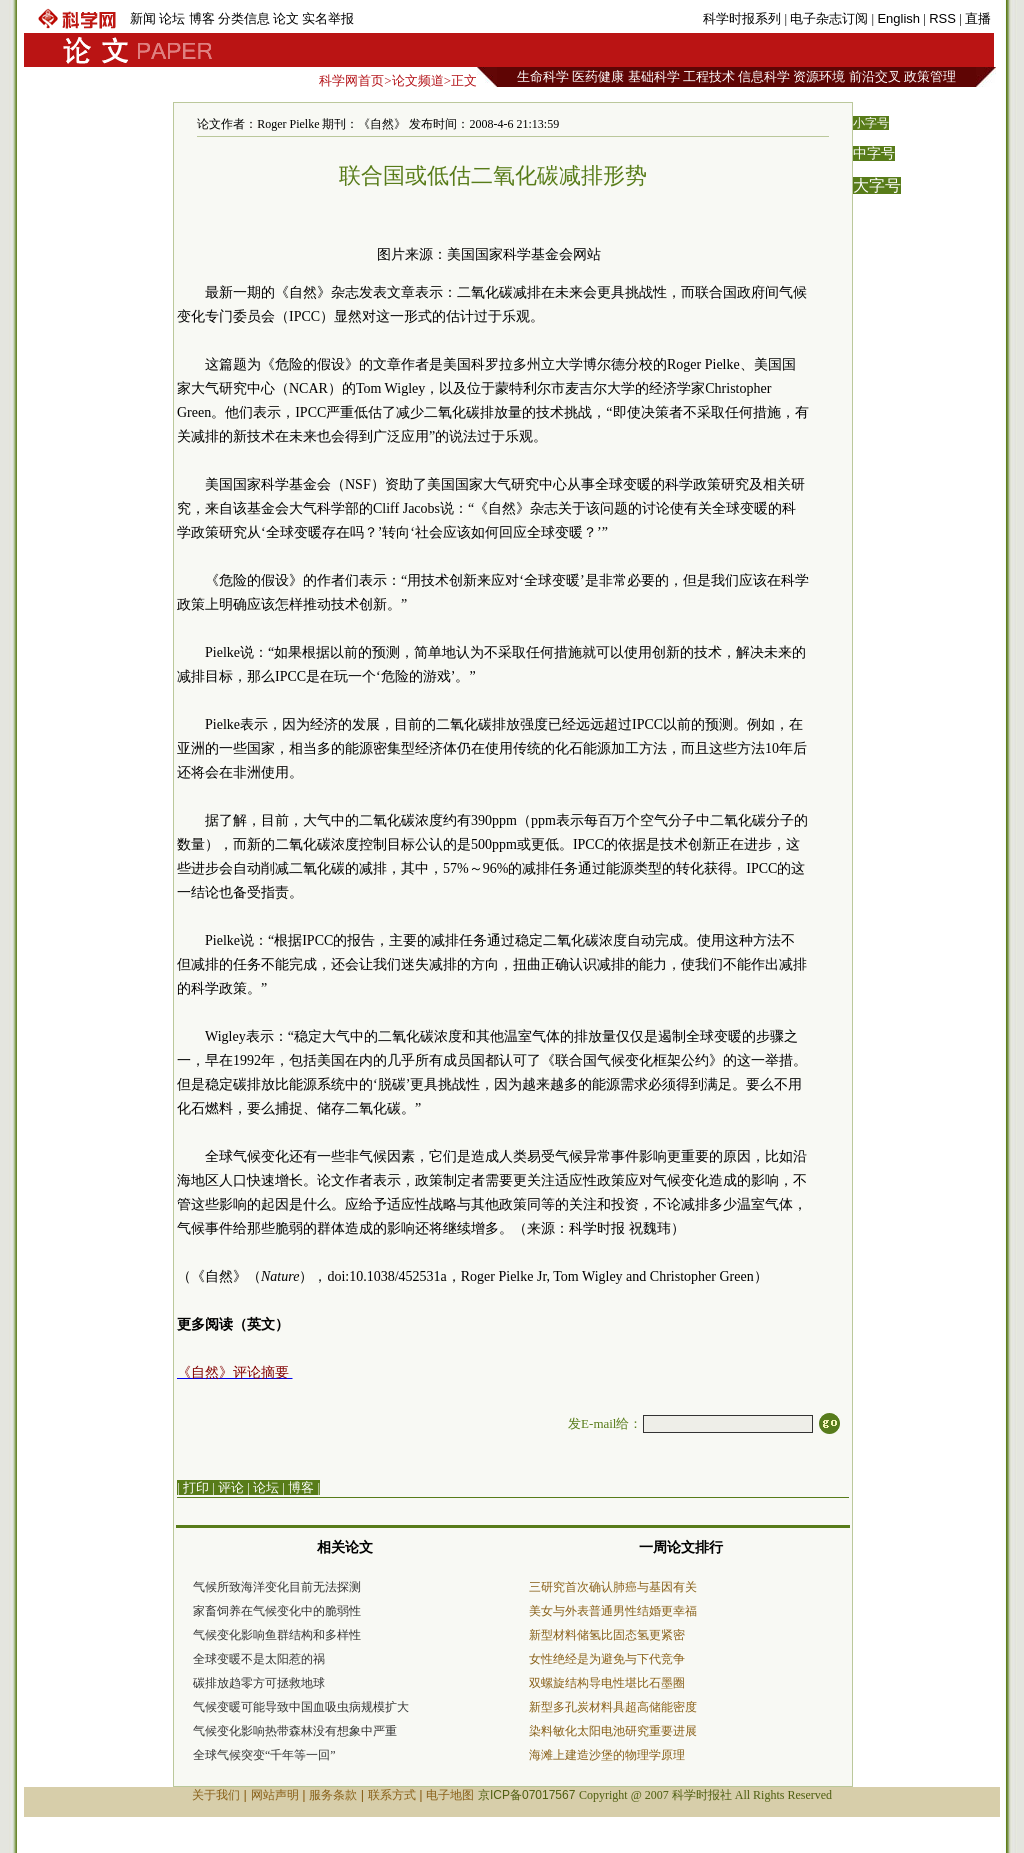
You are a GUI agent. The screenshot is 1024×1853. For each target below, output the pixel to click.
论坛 (172, 18)
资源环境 (819, 76)
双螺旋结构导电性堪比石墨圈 (607, 1683)
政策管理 (930, 76)
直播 (978, 18)
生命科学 (543, 76)
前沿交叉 (875, 76)
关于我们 (216, 1795)
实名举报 (328, 18)
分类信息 (244, 18)
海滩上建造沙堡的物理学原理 (607, 1755)
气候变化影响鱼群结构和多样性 (277, 1635)
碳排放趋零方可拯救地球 (259, 1683)
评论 (231, 1487)
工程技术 (709, 76)
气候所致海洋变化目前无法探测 (277, 1587)
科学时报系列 (742, 18)
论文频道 (418, 80)
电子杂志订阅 (829, 18)
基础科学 (654, 76)
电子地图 (450, 1795)
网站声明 (275, 1795)
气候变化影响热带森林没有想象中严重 (295, 1731)
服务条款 (333, 1795)
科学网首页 (351, 80)
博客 (202, 18)
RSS (942, 18)
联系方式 (392, 1795)
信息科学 (764, 76)
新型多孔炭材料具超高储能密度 (613, 1707)
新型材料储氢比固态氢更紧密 (607, 1635)
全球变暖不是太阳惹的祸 (259, 1659)
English (898, 18)
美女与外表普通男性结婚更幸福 (613, 1611)
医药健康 (598, 76)
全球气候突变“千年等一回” (264, 1755)
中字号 (874, 153)
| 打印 (193, 1487)
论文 (286, 18)
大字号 (877, 185)
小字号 (871, 123)
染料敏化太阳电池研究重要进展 (613, 1731)
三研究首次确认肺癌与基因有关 (613, 1587)
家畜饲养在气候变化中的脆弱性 (277, 1611)
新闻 (143, 18)
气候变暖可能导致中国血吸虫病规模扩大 (301, 1707)
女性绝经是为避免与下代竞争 (607, 1659)
